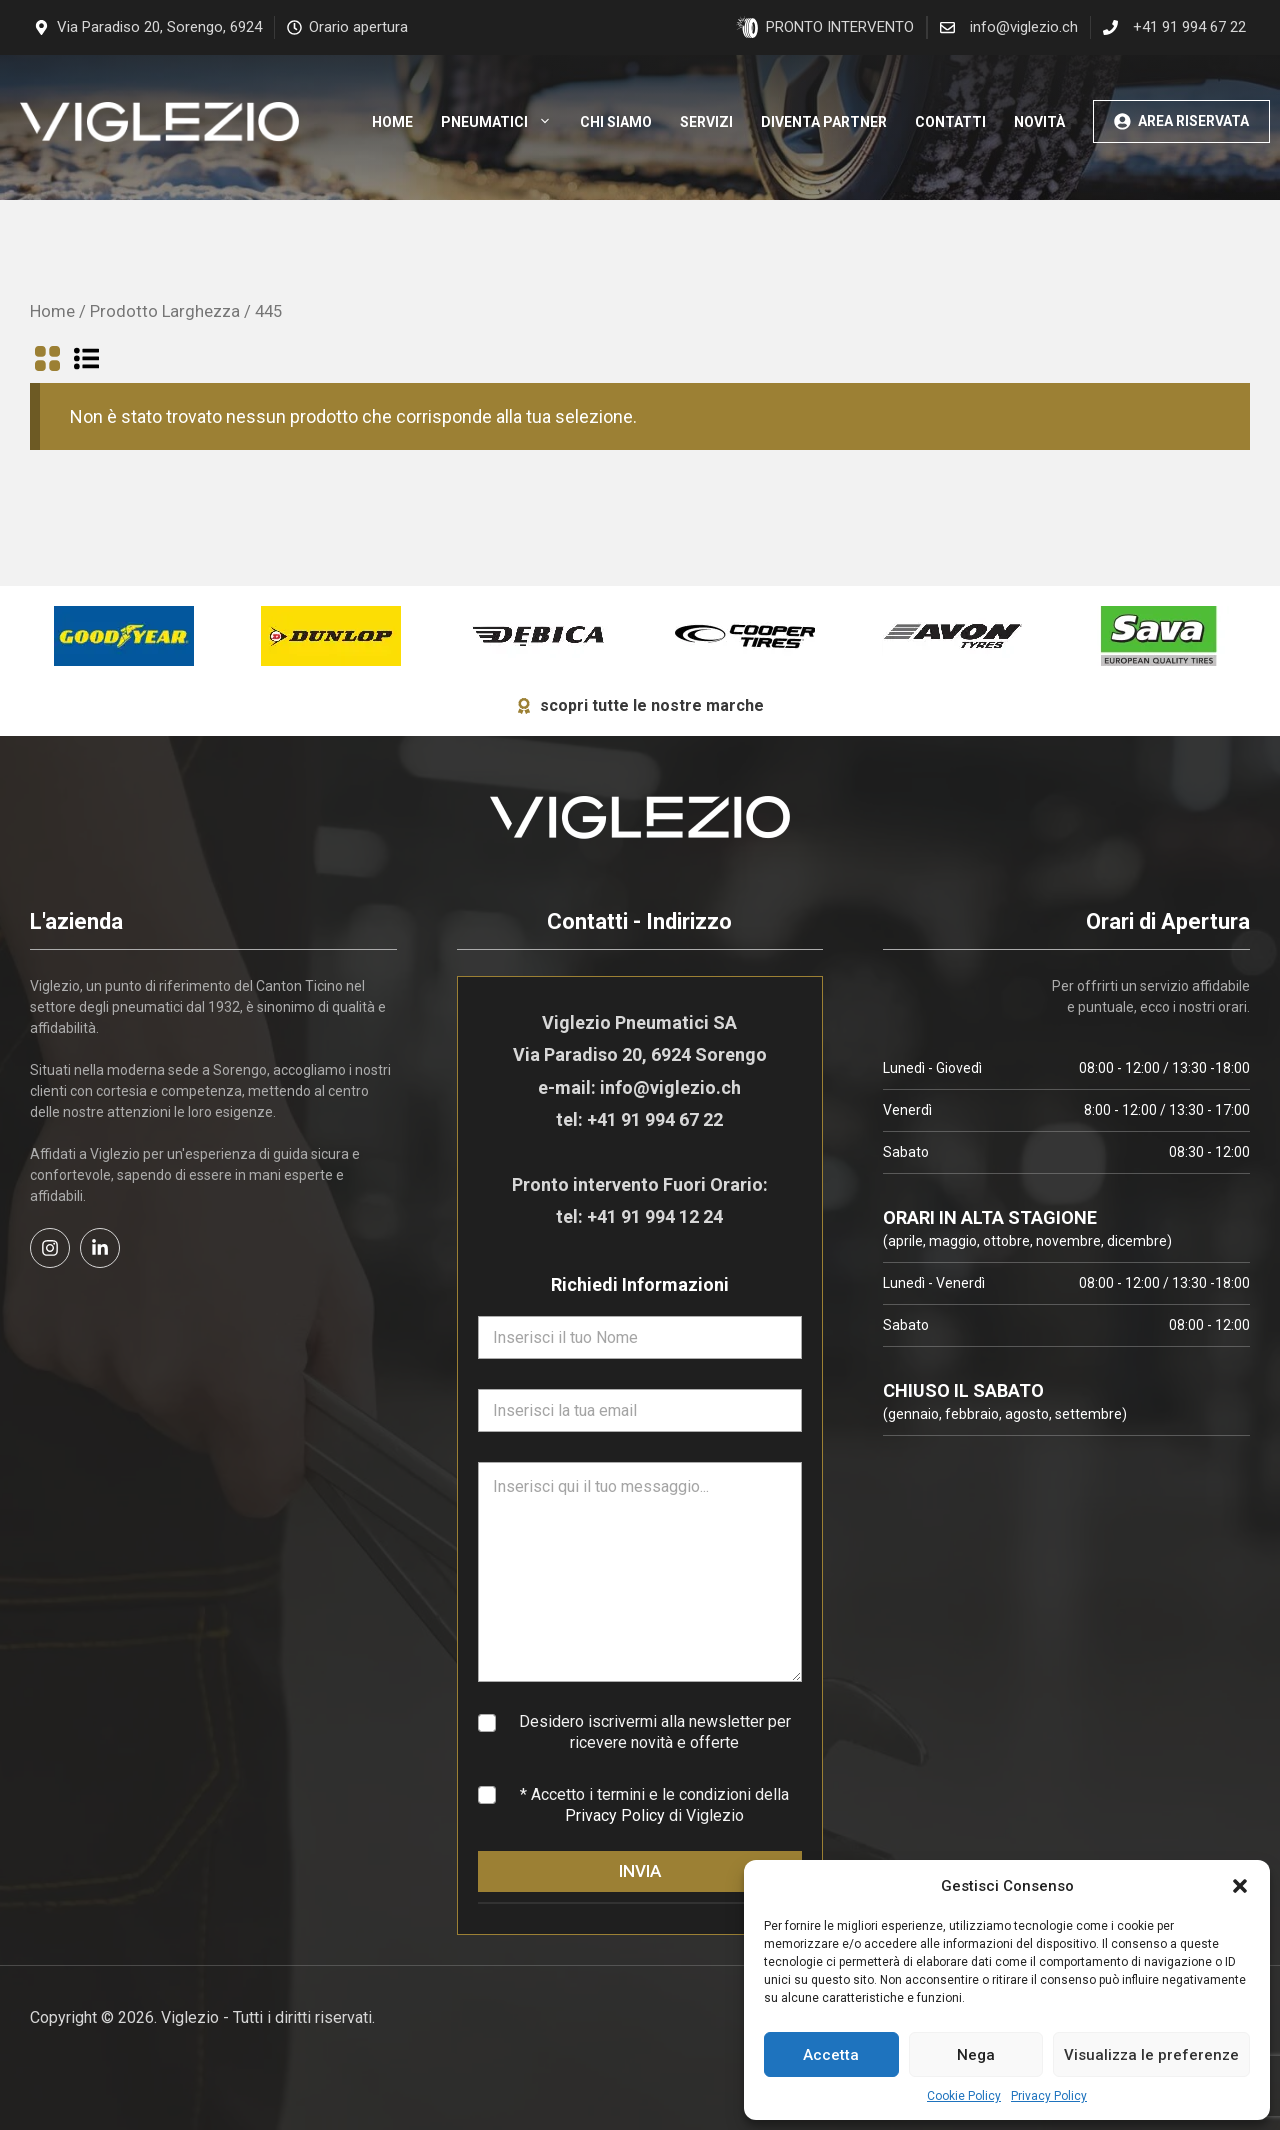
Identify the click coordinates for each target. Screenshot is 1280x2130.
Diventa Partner (824, 122)
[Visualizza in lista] (86, 362)
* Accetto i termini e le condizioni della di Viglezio (654, 1805)
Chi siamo (616, 122)
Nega (976, 2055)
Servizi (706, 122)
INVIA (640, 1871)
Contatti (950, 122)
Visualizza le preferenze (1151, 2055)
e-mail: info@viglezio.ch (639, 1087)
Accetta (831, 2055)
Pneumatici (503, 122)
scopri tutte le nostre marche (652, 705)
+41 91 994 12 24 (655, 1216)
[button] (1240, 1886)
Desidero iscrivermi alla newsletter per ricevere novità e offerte (655, 1732)
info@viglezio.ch (1024, 27)
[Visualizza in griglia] (47, 362)
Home (392, 122)
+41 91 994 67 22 (1189, 27)
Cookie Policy (964, 2096)
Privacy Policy (1049, 2096)
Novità (1039, 122)
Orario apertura (358, 27)
